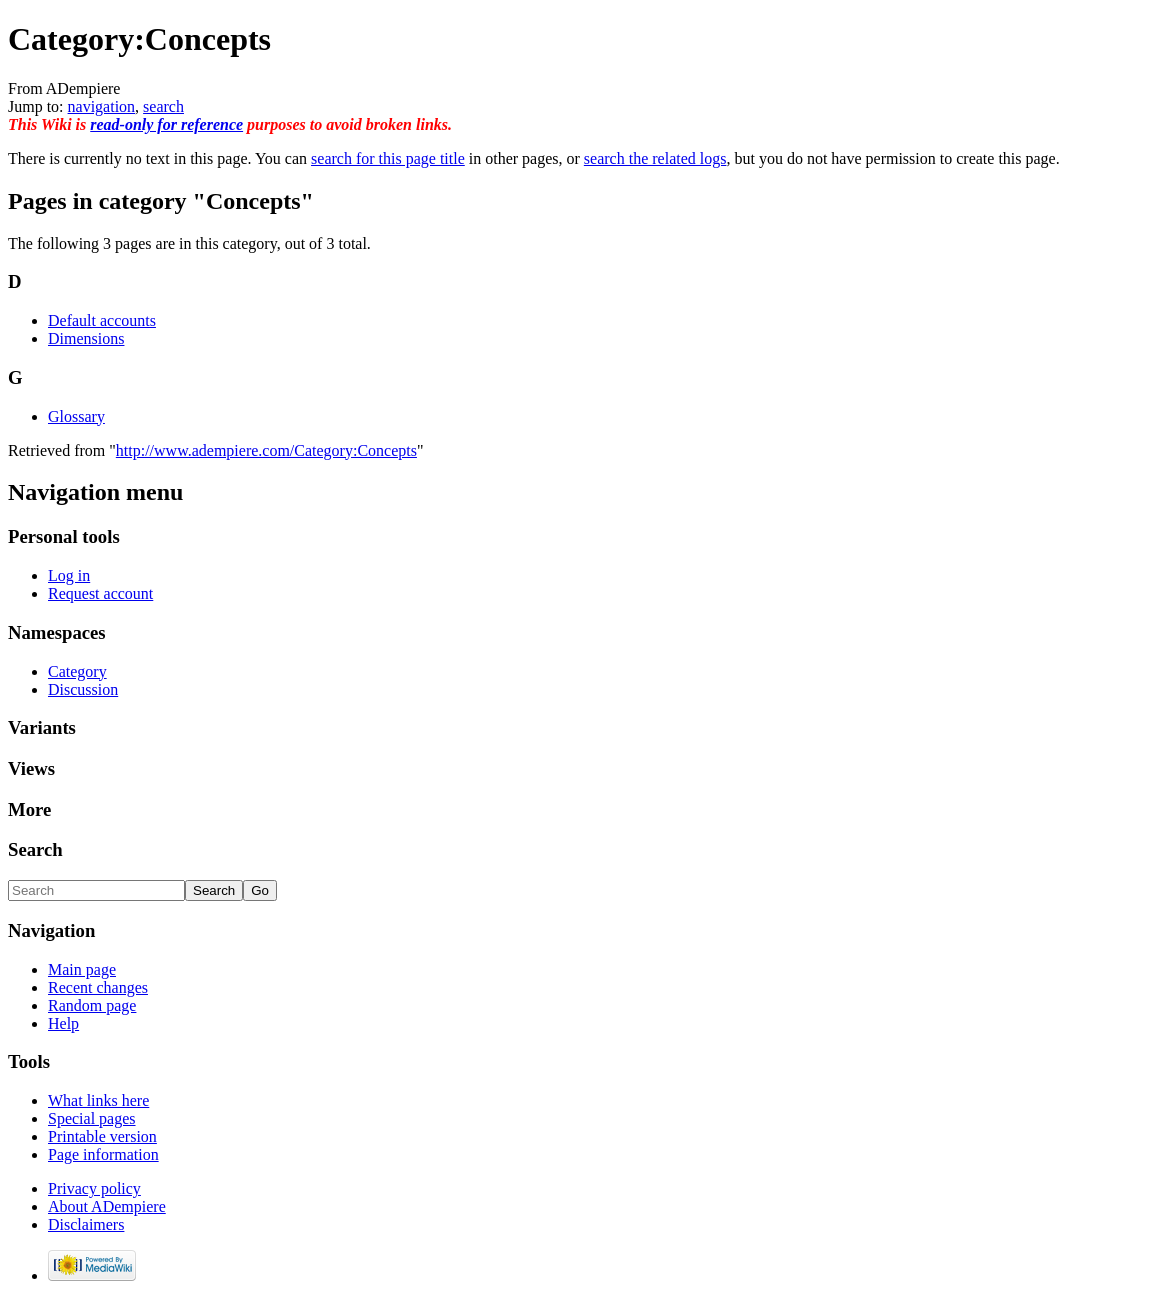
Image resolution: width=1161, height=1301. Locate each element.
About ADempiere (107, 1206)
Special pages (92, 1118)
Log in (69, 575)
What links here (98, 1100)
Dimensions (86, 338)
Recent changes (98, 987)
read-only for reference (166, 124)
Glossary (76, 416)
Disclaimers (86, 1224)
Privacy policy (94, 1188)
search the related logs (655, 158)
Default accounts (102, 320)
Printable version (102, 1136)
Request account (100, 593)
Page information (103, 1154)
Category (77, 671)
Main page (82, 969)
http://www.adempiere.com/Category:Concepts (266, 450)
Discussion (83, 689)
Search (35, 849)
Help (63, 1023)
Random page (92, 1005)
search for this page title (388, 158)
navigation (102, 106)
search (163, 106)
